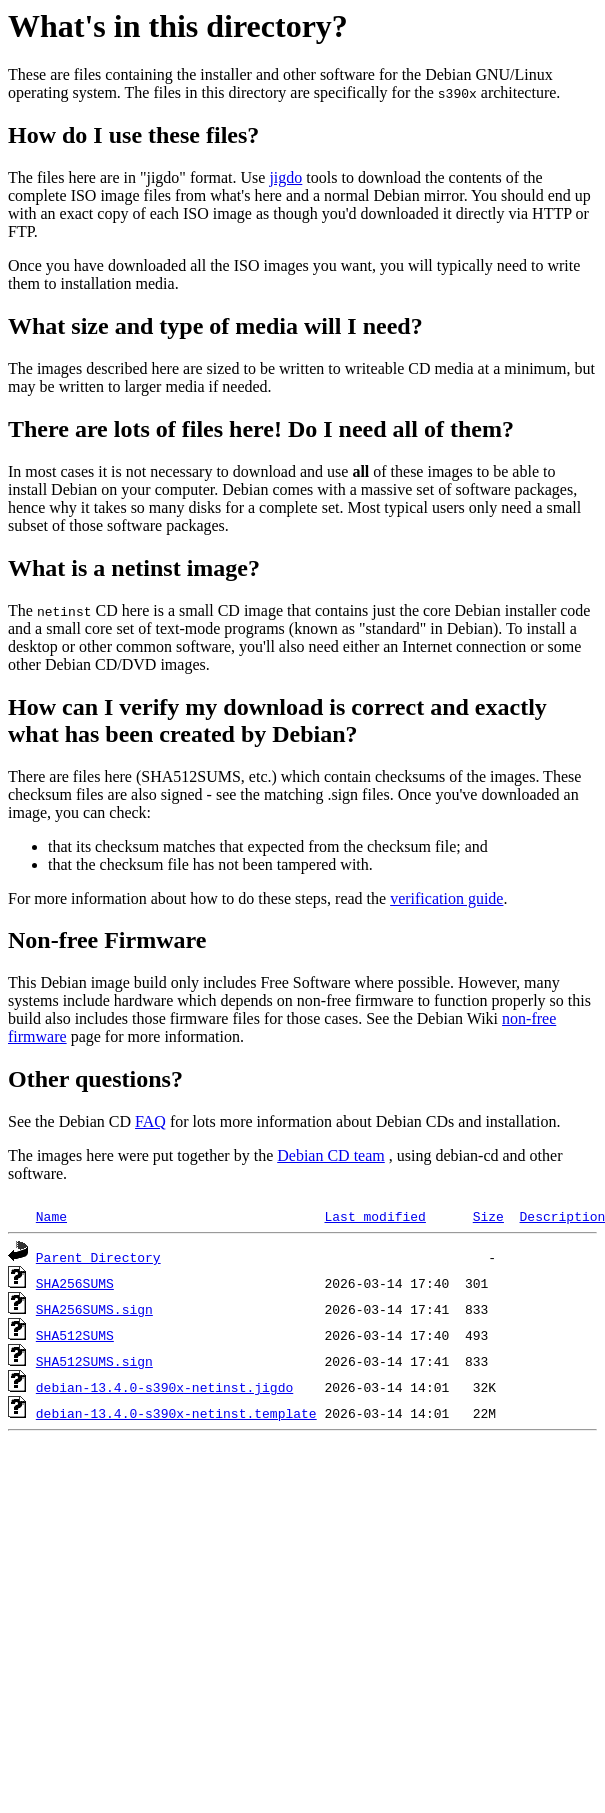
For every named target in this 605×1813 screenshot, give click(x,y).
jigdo (285, 177)
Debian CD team (331, 1155)
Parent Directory (98, 1257)
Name (51, 1216)
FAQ (150, 1121)
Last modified (374, 1216)
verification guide (446, 898)
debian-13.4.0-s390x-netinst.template (176, 1413)
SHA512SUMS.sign (94, 1361)
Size (488, 1216)
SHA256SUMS (75, 1283)
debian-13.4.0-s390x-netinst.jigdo (164, 1387)
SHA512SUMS (75, 1335)
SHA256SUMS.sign (94, 1309)
